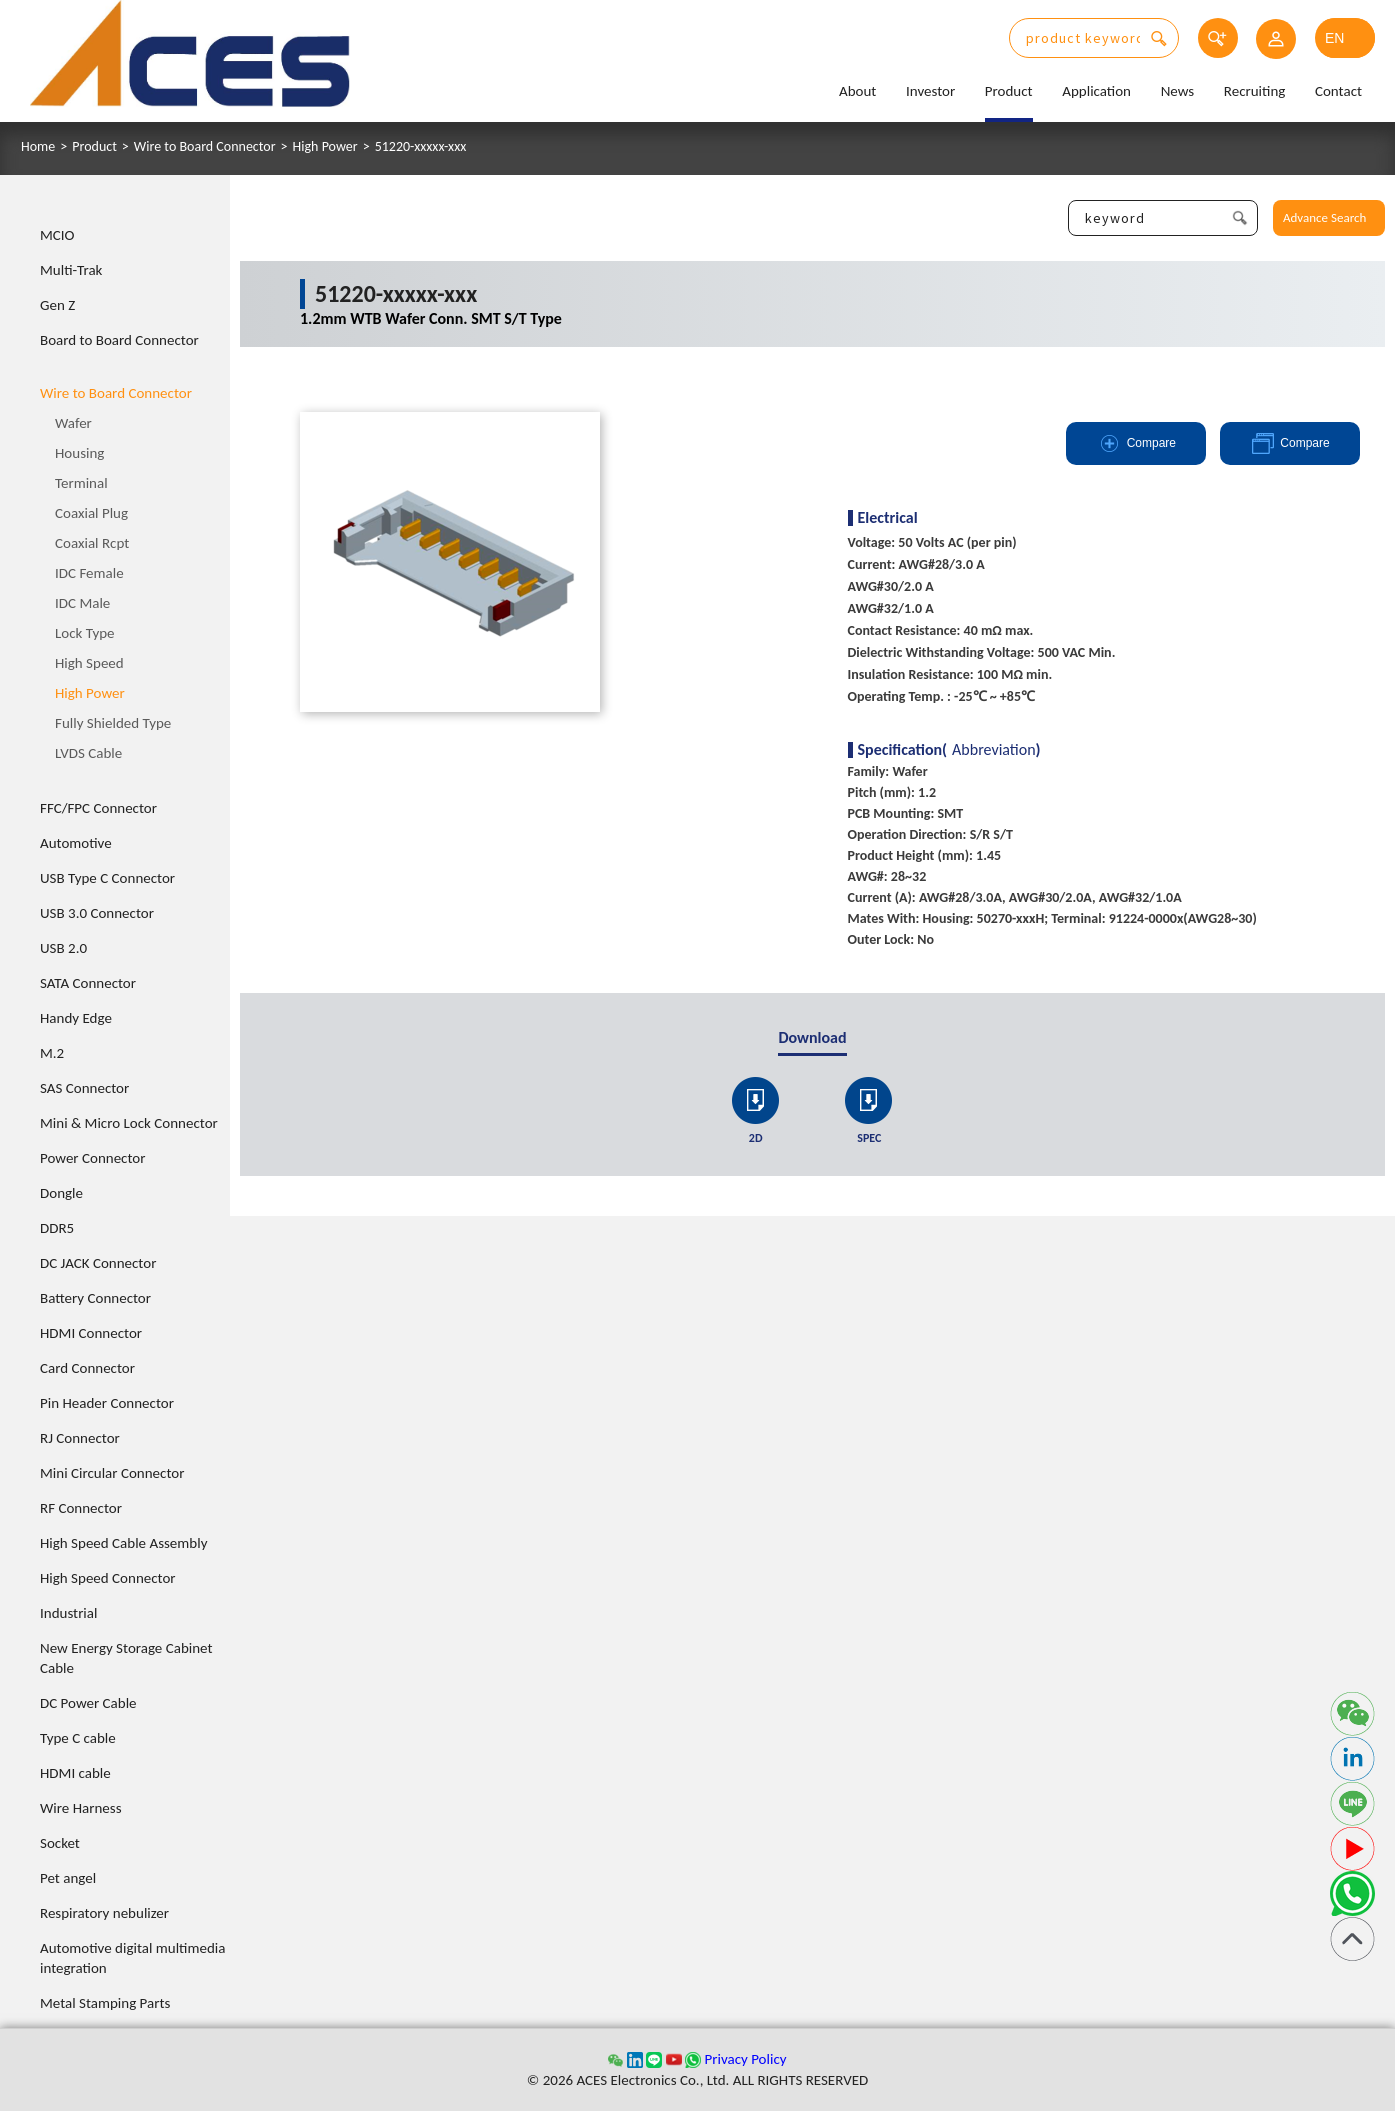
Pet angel (68, 1878)
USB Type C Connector (107, 878)
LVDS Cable (88, 753)
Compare (1136, 443)
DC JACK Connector (98, 1263)
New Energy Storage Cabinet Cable (126, 1658)
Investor (930, 91)
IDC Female (89, 573)
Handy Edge (76, 1018)
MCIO (57, 235)
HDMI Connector (91, 1333)
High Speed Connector (108, 1578)
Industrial (68, 1613)
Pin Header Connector (107, 1403)
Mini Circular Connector (112, 1473)
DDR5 (57, 1228)
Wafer (73, 423)
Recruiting (1255, 91)
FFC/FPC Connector (98, 808)
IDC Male (82, 603)
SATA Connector (88, 983)
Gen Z (57, 305)
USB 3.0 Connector (97, 913)
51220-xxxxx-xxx (421, 147)
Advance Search (1324, 217)
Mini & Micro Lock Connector (129, 1123)
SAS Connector (84, 1088)
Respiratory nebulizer (104, 1913)
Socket (60, 1843)
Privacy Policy (745, 2059)
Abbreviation (994, 750)
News (1178, 91)
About (857, 91)
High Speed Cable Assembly (123, 1543)
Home (38, 147)
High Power (325, 147)
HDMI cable (75, 1773)
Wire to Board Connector (205, 147)
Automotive (76, 843)
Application (1096, 91)
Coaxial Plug (91, 513)
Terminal (81, 483)
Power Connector (92, 1158)
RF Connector (81, 1508)
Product (1009, 91)
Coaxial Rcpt (92, 543)
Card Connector (87, 1368)
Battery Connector (95, 1298)
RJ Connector (80, 1438)
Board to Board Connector (119, 340)
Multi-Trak (71, 270)
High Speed (89, 663)
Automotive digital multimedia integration (132, 1958)
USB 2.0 (63, 948)
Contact (1338, 91)
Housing (79, 453)
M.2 (52, 1053)
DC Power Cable (88, 1703)
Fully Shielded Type (113, 723)
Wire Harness (81, 1808)
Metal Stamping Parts (105, 2003)
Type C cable (78, 1738)
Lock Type (85, 633)
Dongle (61, 1193)
